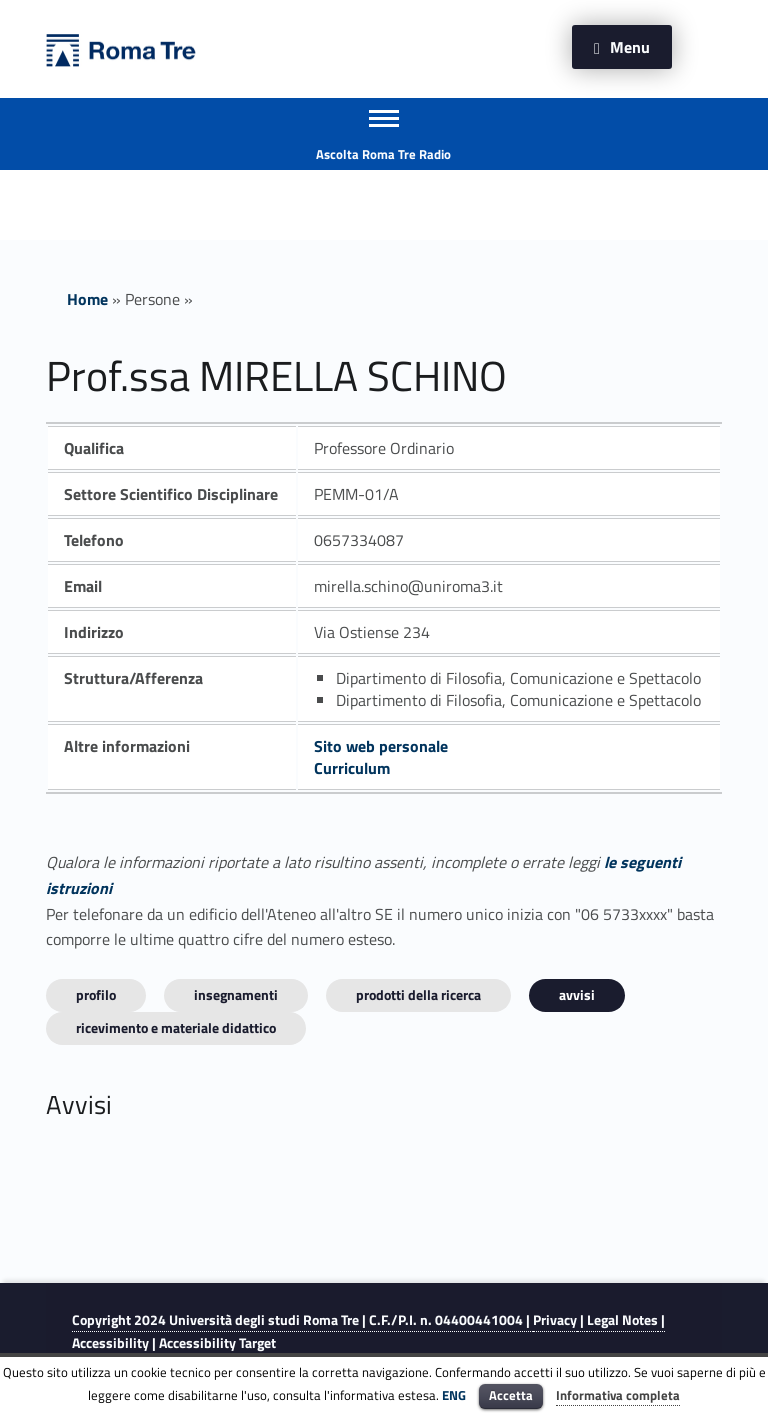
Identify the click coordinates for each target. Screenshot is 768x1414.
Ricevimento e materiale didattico (176, 1027)
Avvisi (577, 994)
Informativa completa (618, 1395)
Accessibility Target (217, 1343)
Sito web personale (381, 746)
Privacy (555, 1320)
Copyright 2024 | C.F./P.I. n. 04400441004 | (302, 1320)
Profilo (96, 994)
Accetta (511, 1395)
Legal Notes (622, 1320)
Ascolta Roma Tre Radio (383, 154)
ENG (454, 1395)
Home (87, 299)
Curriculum (352, 768)
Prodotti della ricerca (418, 994)
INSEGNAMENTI (236, 994)
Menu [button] (630, 47)
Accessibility (110, 1343)
